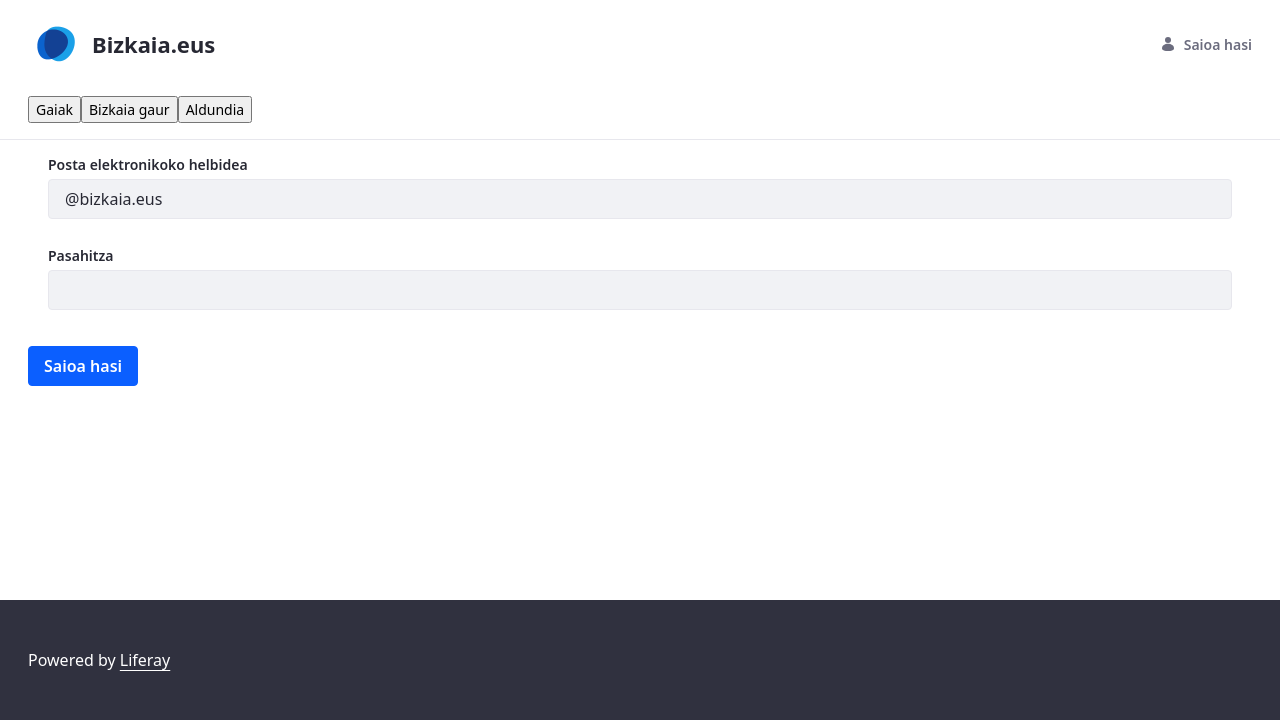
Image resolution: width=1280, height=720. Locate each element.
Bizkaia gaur (129, 109)
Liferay (145, 660)
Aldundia (215, 109)
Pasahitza (80, 255)
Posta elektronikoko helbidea (148, 164)
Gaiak (54, 109)
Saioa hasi (1206, 44)
